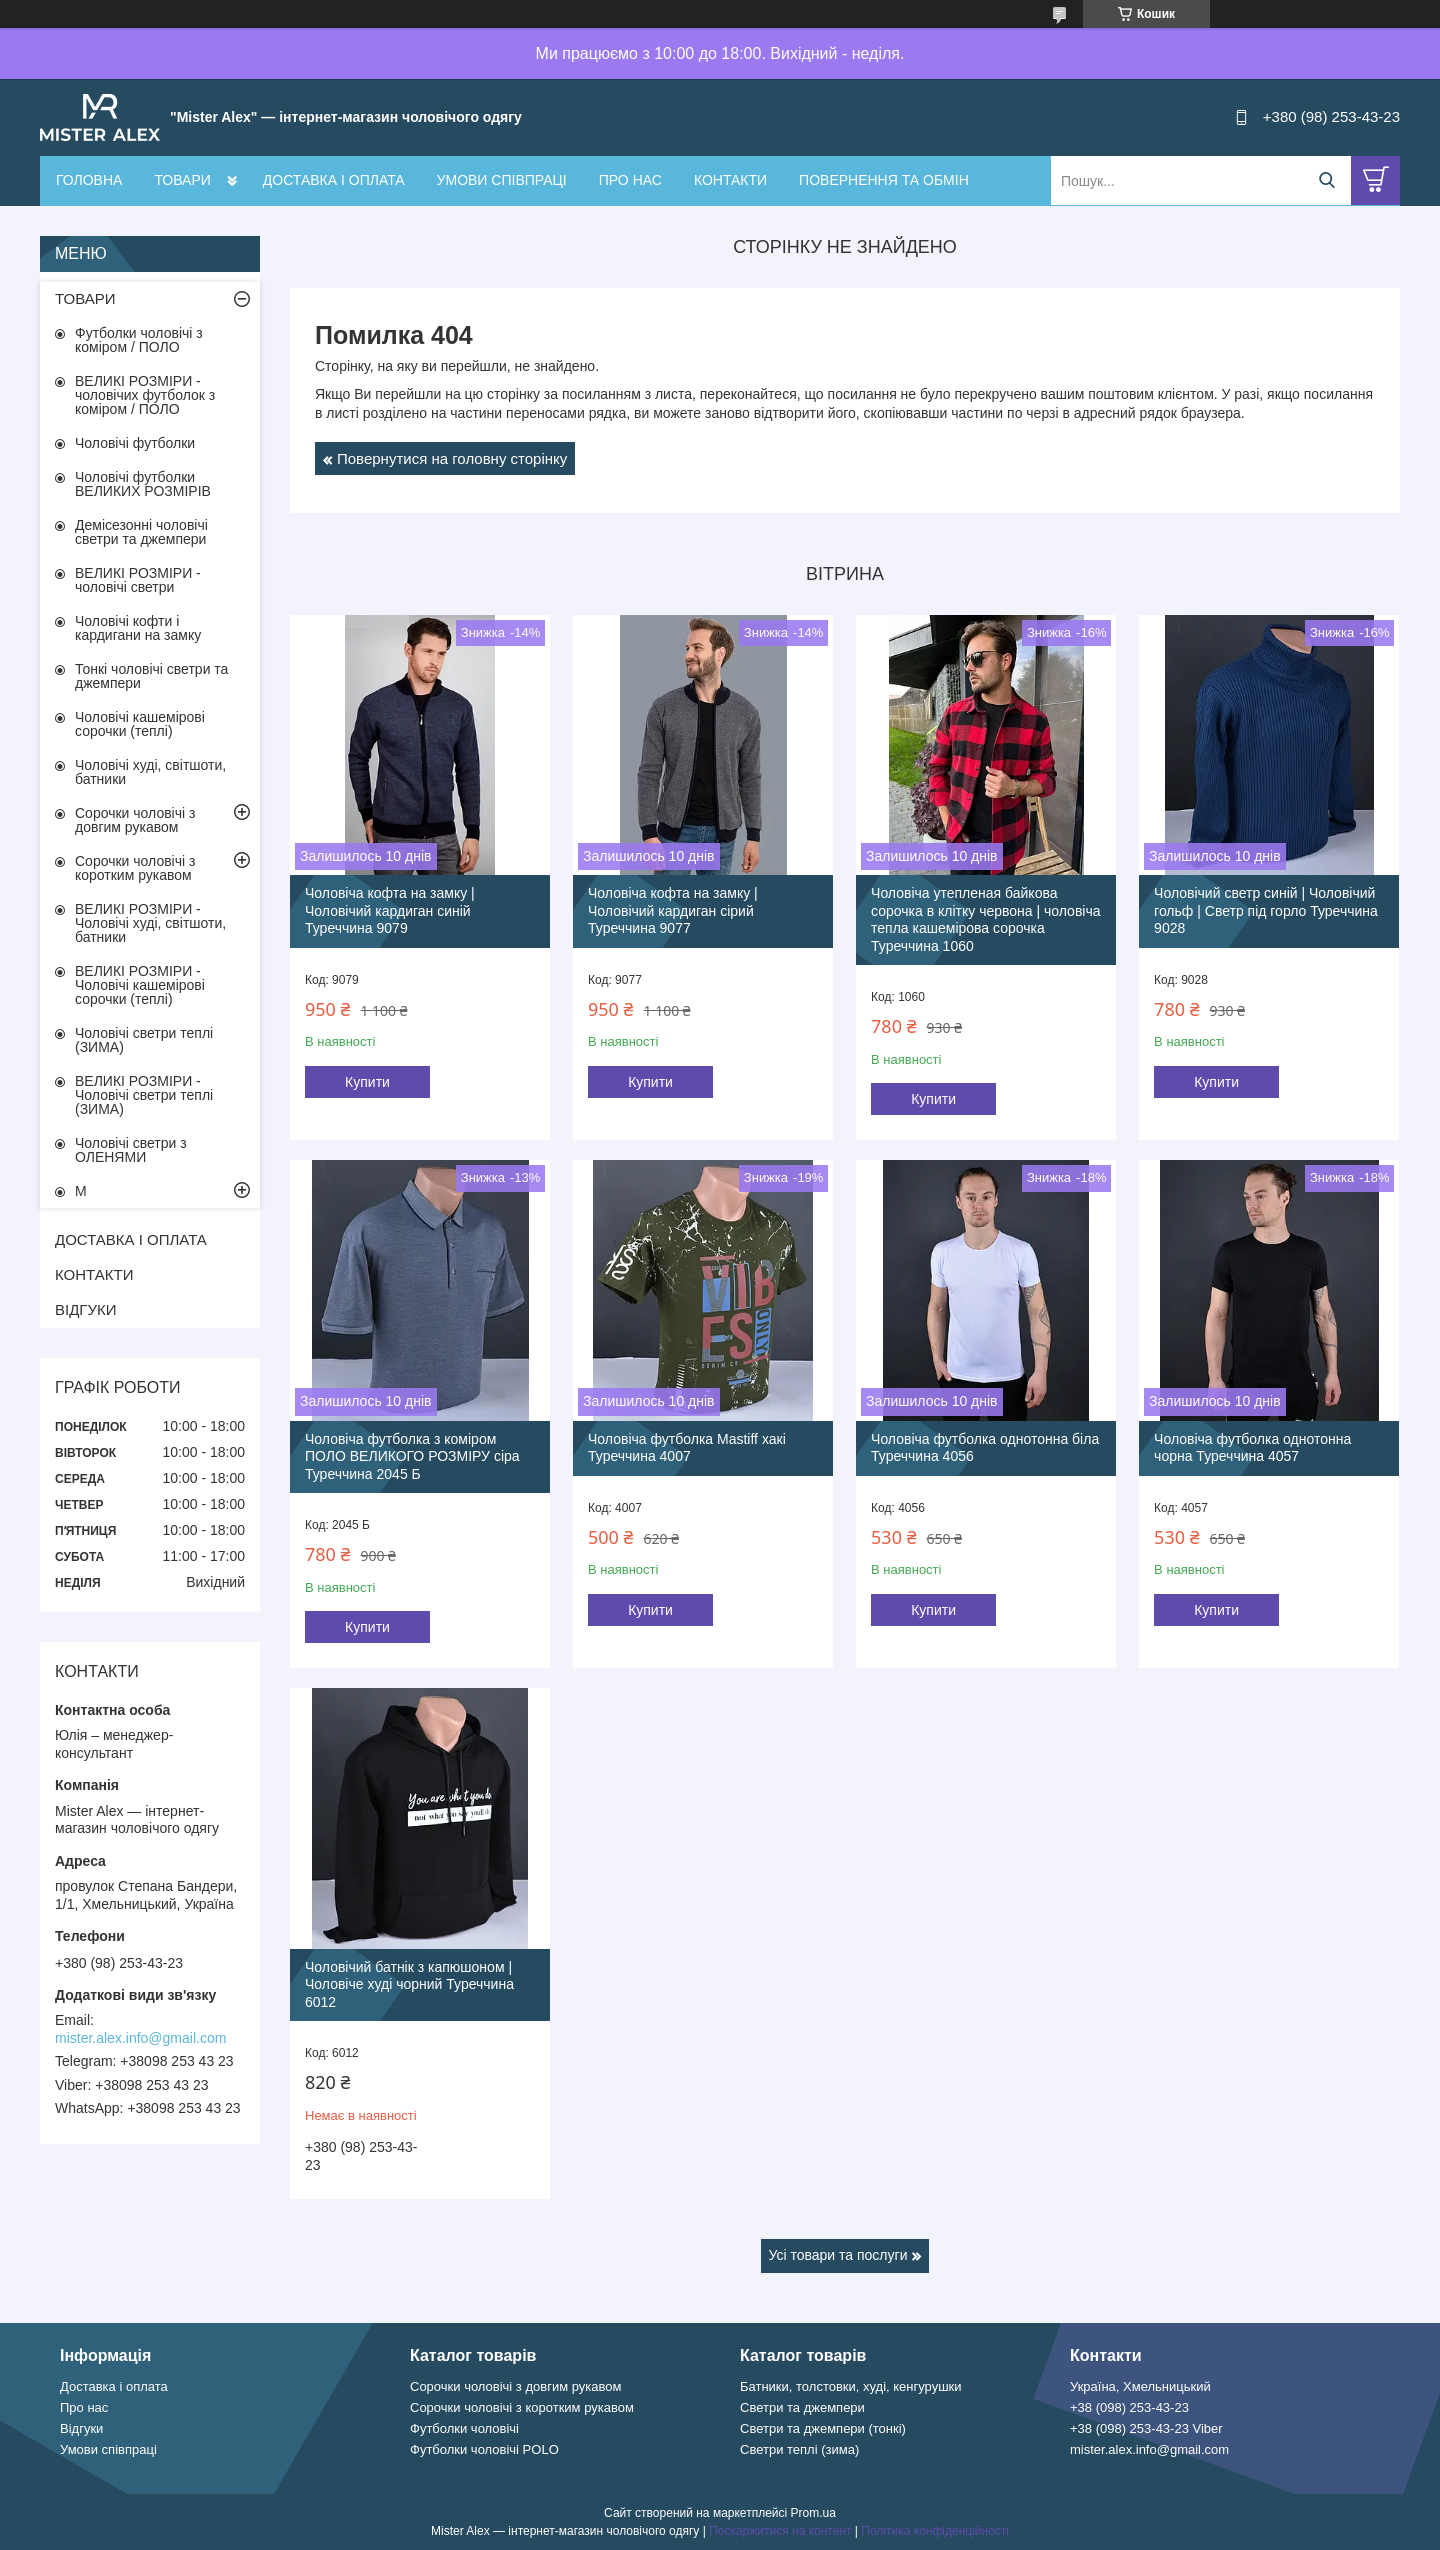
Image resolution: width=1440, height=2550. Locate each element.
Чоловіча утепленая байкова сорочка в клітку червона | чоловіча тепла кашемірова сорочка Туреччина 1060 (985, 919)
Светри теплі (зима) (799, 2449)
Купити (367, 1082)
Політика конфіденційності (935, 2531)
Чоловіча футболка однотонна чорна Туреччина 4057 (1252, 1448)
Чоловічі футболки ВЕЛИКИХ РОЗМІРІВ (143, 484)
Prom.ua (813, 2513)
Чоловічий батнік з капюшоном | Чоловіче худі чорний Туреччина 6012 (409, 1984)
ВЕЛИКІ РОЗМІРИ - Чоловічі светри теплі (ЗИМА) (144, 1095)
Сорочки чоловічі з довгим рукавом (135, 820)
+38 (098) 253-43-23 (1129, 2407)
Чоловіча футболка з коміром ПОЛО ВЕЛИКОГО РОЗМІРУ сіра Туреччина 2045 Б (412, 1456)
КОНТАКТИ (730, 180)
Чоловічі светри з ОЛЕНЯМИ (131, 1150)
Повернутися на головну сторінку (452, 458)
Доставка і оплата (114, 2386)
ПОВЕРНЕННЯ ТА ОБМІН (884, 180)
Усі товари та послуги (838, 2255)
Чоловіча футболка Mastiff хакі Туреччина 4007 (687, 1448)
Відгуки (81, 2428)
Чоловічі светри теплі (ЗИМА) (144, 1040)
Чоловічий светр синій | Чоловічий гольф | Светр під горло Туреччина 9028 (1266, 910)
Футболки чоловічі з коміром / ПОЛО (139, 340)
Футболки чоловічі (464, 2428)
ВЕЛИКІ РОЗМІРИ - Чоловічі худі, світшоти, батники (150, 923)
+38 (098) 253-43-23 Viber (1146, 2428)
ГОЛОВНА (89, 180)
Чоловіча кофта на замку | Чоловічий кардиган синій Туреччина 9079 (390, 910)
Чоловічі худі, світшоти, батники (150, 772)
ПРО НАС (630, 180)
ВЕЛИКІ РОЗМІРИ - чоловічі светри (138, 580)
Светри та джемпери (802, 2407)
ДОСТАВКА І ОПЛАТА (334, 180)
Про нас (84, 2407)
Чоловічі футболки (135, 443)
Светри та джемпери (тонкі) (823, 2428)
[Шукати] (1326, 180)
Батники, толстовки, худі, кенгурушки (851, 2386)
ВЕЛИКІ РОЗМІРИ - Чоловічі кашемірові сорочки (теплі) (140, 985)
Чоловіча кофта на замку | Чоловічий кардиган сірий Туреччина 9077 (673, 910)
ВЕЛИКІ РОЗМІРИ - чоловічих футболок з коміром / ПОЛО (145, 395)
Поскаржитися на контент (780, 2531)
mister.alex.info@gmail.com (140, 2038)
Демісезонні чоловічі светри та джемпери (141, 532)
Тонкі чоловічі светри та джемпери (151, 676)
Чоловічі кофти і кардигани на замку (138, 628)
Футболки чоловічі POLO (484, 2449)
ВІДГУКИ (86, 1309)
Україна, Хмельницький (1140, 2386)
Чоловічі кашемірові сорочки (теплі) (140, 724)
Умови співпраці (108, 2449)
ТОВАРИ (182, 180)
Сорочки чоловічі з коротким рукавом (135, 868)
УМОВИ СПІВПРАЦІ (502, 180)
